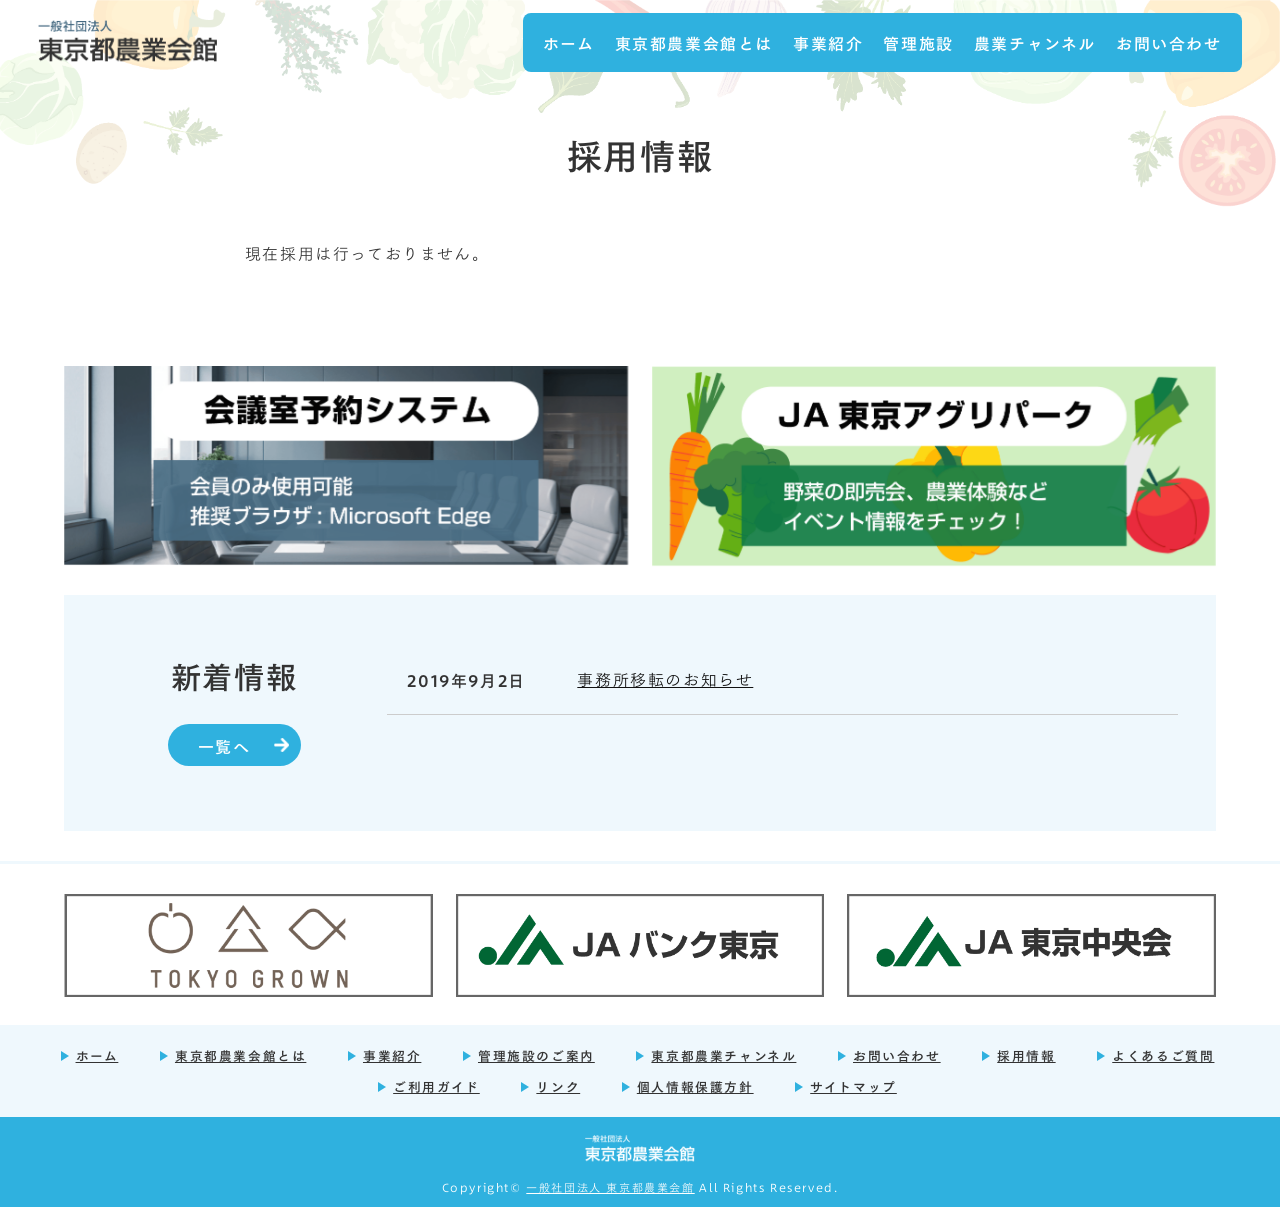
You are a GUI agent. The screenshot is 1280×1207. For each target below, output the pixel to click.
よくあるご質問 (1163, 1054)
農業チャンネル (1035, 42)
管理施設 (918, 42)
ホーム (569, 42)
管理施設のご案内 (536, 1054)
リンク (558, 1085)
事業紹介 (828, 42)
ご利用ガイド (436, 1085)
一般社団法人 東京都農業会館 (610, 1187)
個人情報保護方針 (695, 1085)
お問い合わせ (1169, 42)
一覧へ (224, 745)
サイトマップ (853, 1085)
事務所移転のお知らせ (665, 678)
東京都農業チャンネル (723, 1054)
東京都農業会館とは (694, 42)
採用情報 (1026, 1054)
